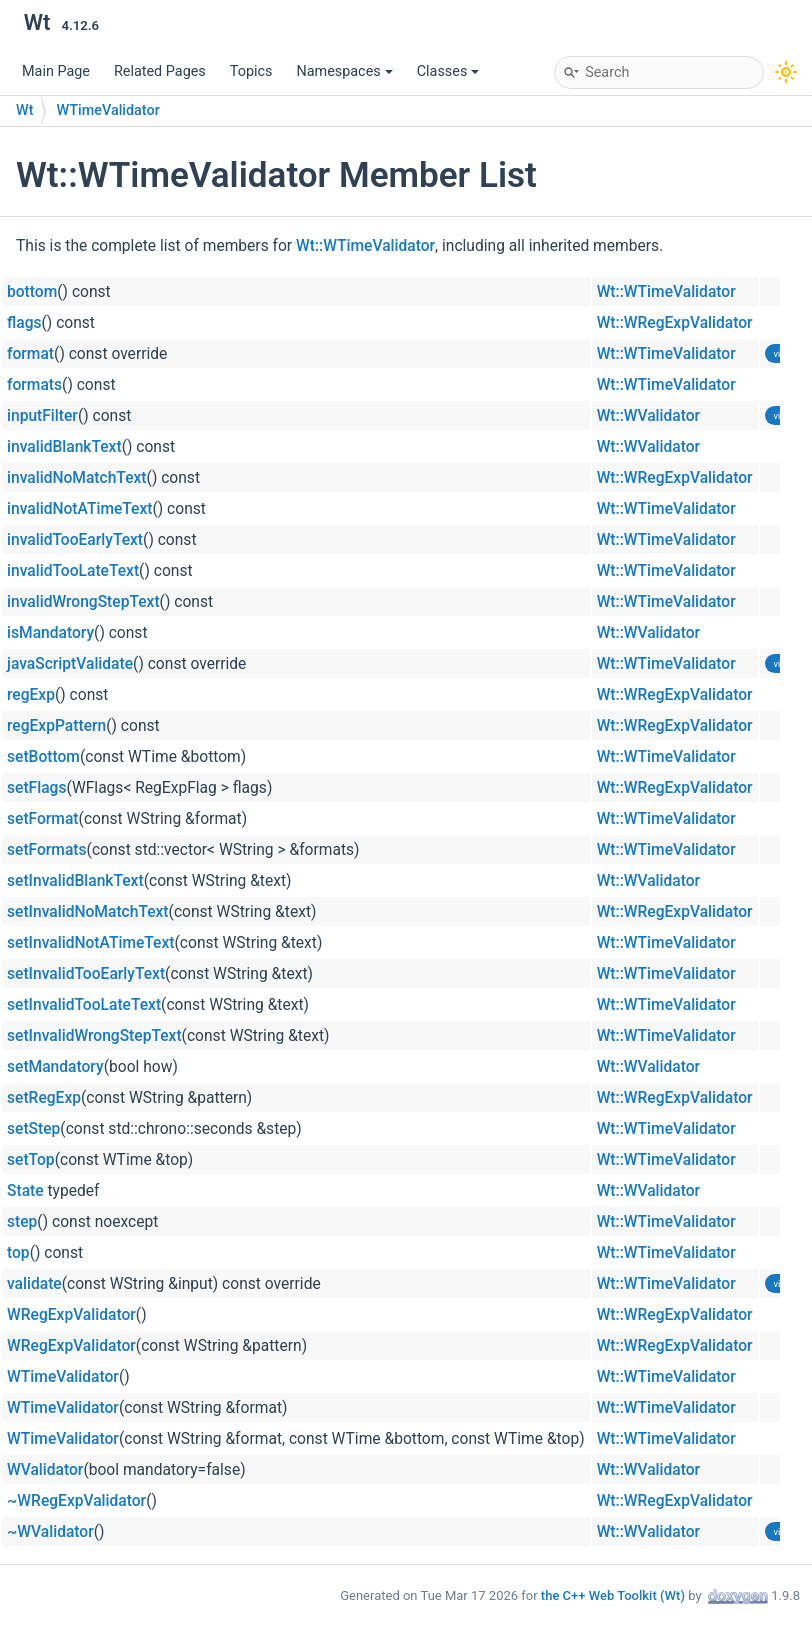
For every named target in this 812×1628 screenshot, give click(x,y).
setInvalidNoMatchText (88, 912)
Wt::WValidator (649, 416)
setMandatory (55, 1067)
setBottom (43, 757)
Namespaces (344, 71)
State (25, 1191)
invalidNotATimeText (79, 509)
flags (24, 323)
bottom (32, 292)
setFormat (43, 819)
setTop (31, 1160)
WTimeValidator (107, 110)
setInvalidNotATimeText (91, 943)
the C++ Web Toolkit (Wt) (613, 1595)
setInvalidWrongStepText (94, 1036)
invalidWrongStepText (83, 602)
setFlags (36, 788)
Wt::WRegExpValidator (675, 323)
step (22, 1222)
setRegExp (44, 1098)
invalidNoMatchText (77, 478)
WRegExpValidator (71, 1315)
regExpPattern (56, 726)
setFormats (47, 850)
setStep (33, 1129)
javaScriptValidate (70, 664)
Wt (24, 110)
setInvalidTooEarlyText (86, 974)
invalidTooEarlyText (75, 540)
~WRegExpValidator (76, 1501)
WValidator (45, 1470)
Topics (251, 71)
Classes (448, 71)
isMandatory (50, 633)
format (30, 354)
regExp (31, 695)
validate (34, 1284)
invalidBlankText (64, 447)
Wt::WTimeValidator (365, 246)
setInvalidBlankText (75, 881)
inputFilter (42, 416)
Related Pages (160, 71)
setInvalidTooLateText (84, 1005)
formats (34, 385)
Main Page (56, 71)
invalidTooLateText (73, 571)
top (18, 1253)
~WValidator (50, 1532)
